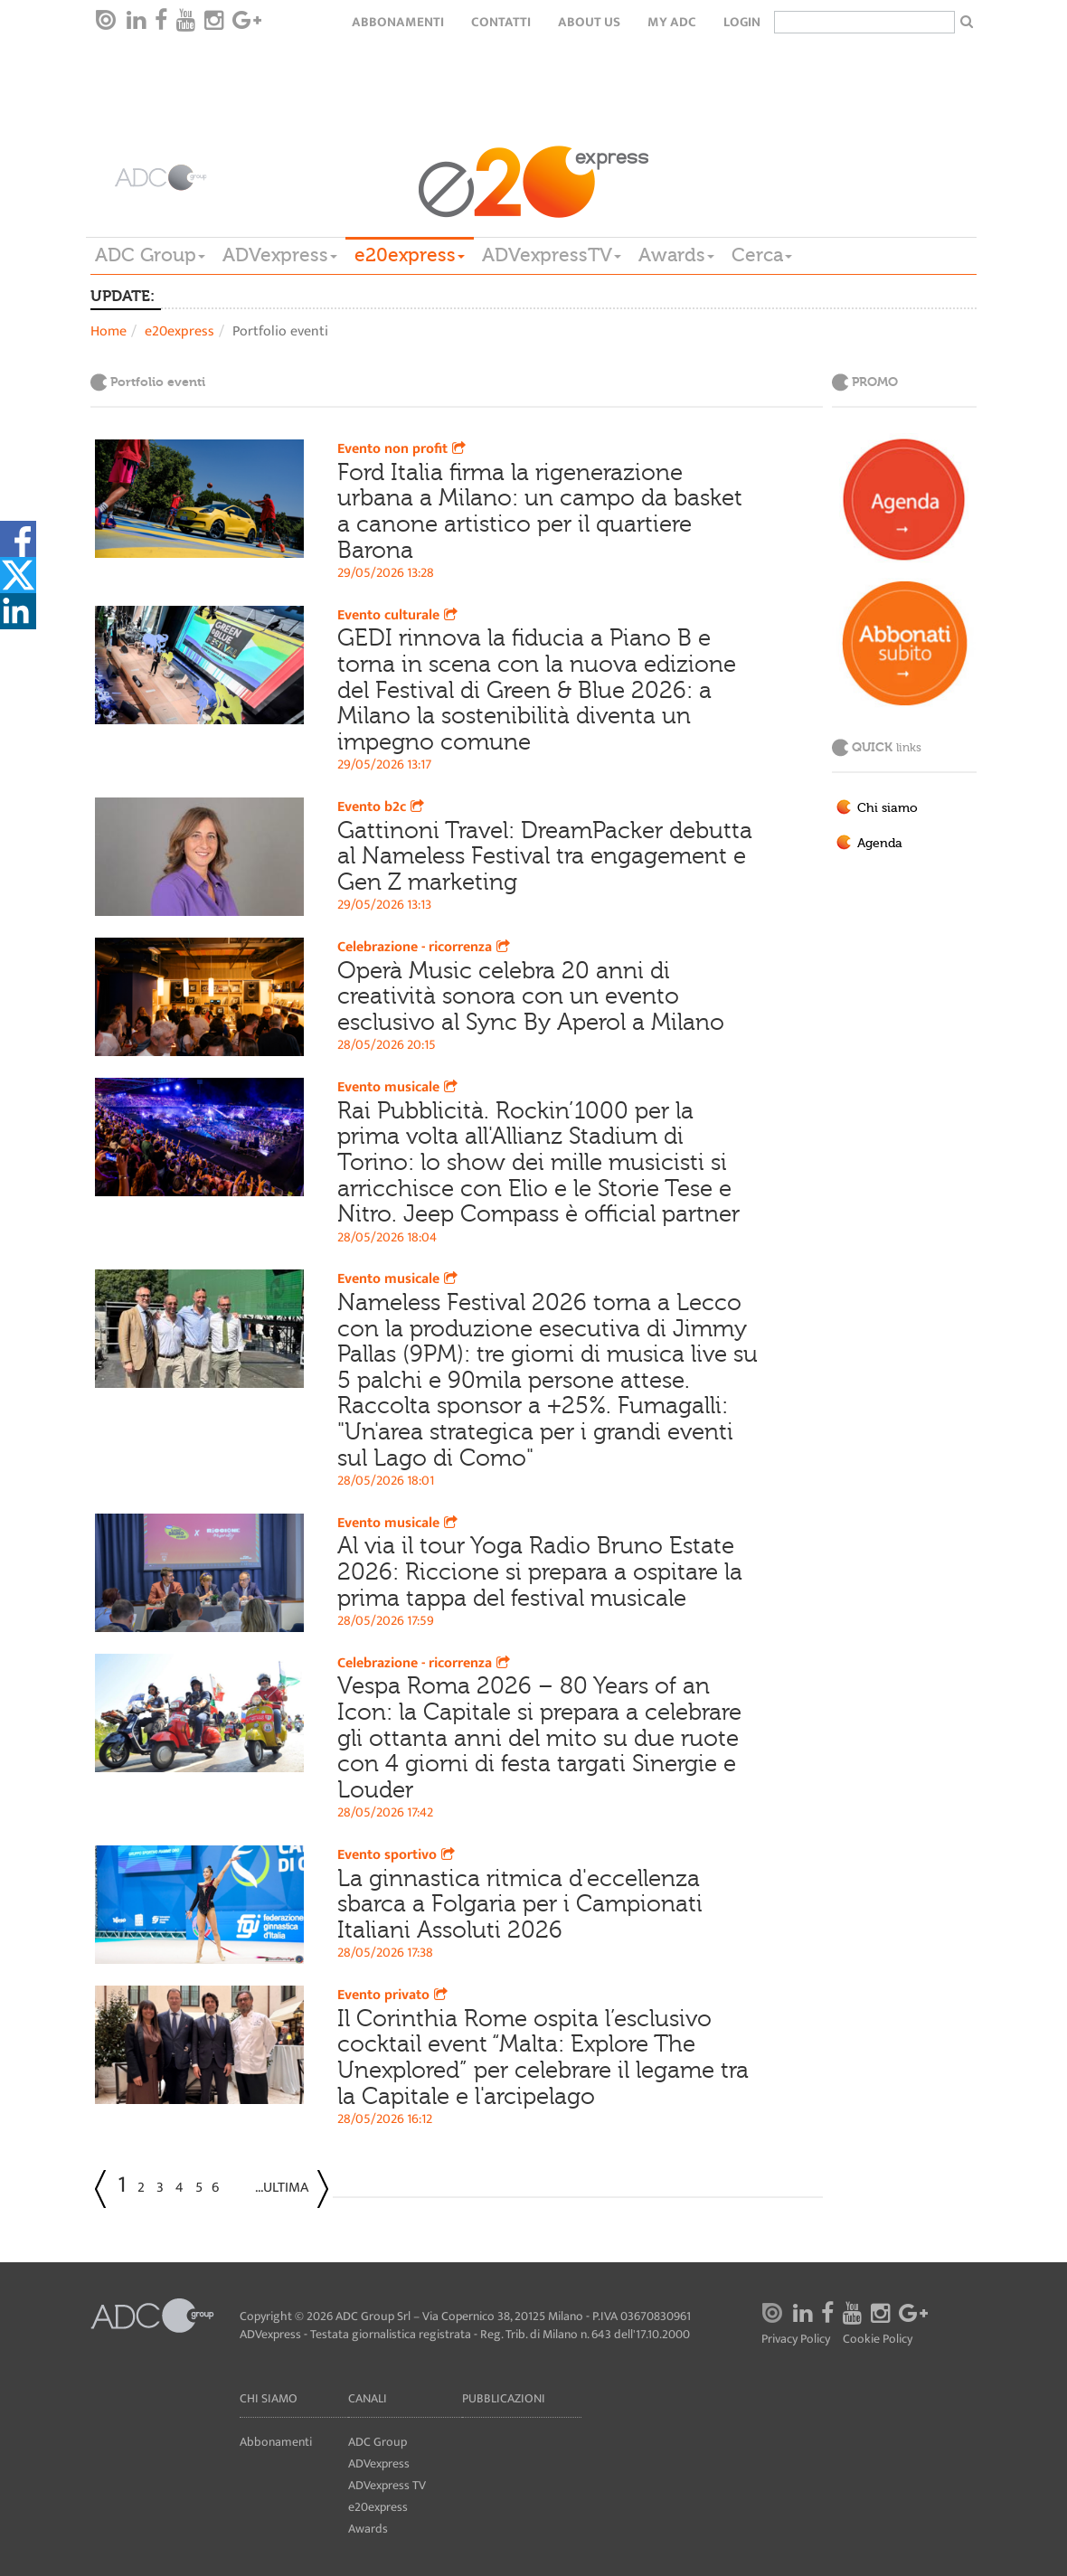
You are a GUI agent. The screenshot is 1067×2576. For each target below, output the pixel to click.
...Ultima (281, 2187)
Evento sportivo (397, 1855)
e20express (409, 255)
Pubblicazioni (503, 2398)
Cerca (762, 255)
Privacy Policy (795, 2339)
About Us (589, 22)
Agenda (879, 843)
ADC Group (150, 255)
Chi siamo (887, 808)
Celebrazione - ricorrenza (425, 947)
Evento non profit (403, 449)
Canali (367, 2398)
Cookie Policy (877, 2339)
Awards (676, 255)
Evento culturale (399, 615)
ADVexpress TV (387, 2485)
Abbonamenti (398, 22)
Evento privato (394, 1995)
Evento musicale (399, 1087)
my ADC (671, 22)
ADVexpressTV (551, 255)
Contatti (501, 22)
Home (108, 331)
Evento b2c (382, 807)
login (741, 22)
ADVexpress (279, 255)
